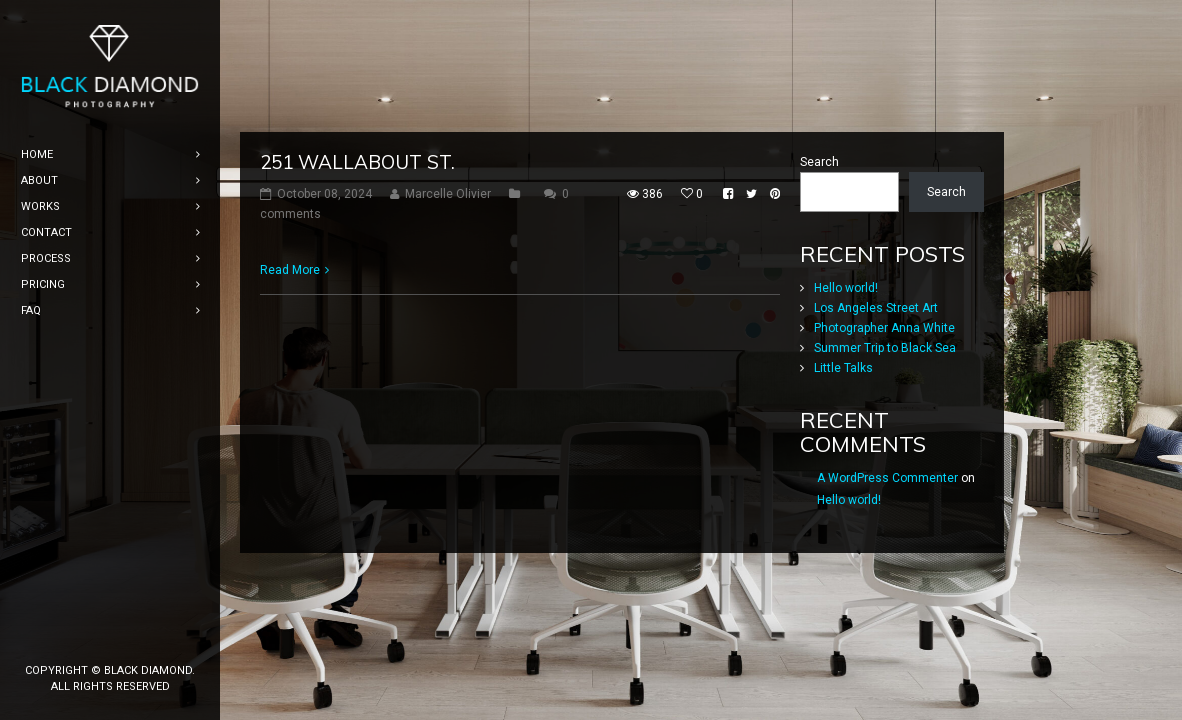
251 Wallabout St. (357, 179)
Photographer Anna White (884, 345)
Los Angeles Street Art (876, 325)
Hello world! (846, 305)
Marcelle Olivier (448, 211)
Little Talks (843, 385)
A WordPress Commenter (887, 495)
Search (819, 179)
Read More (290, 287)
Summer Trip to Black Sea (885, 365)
